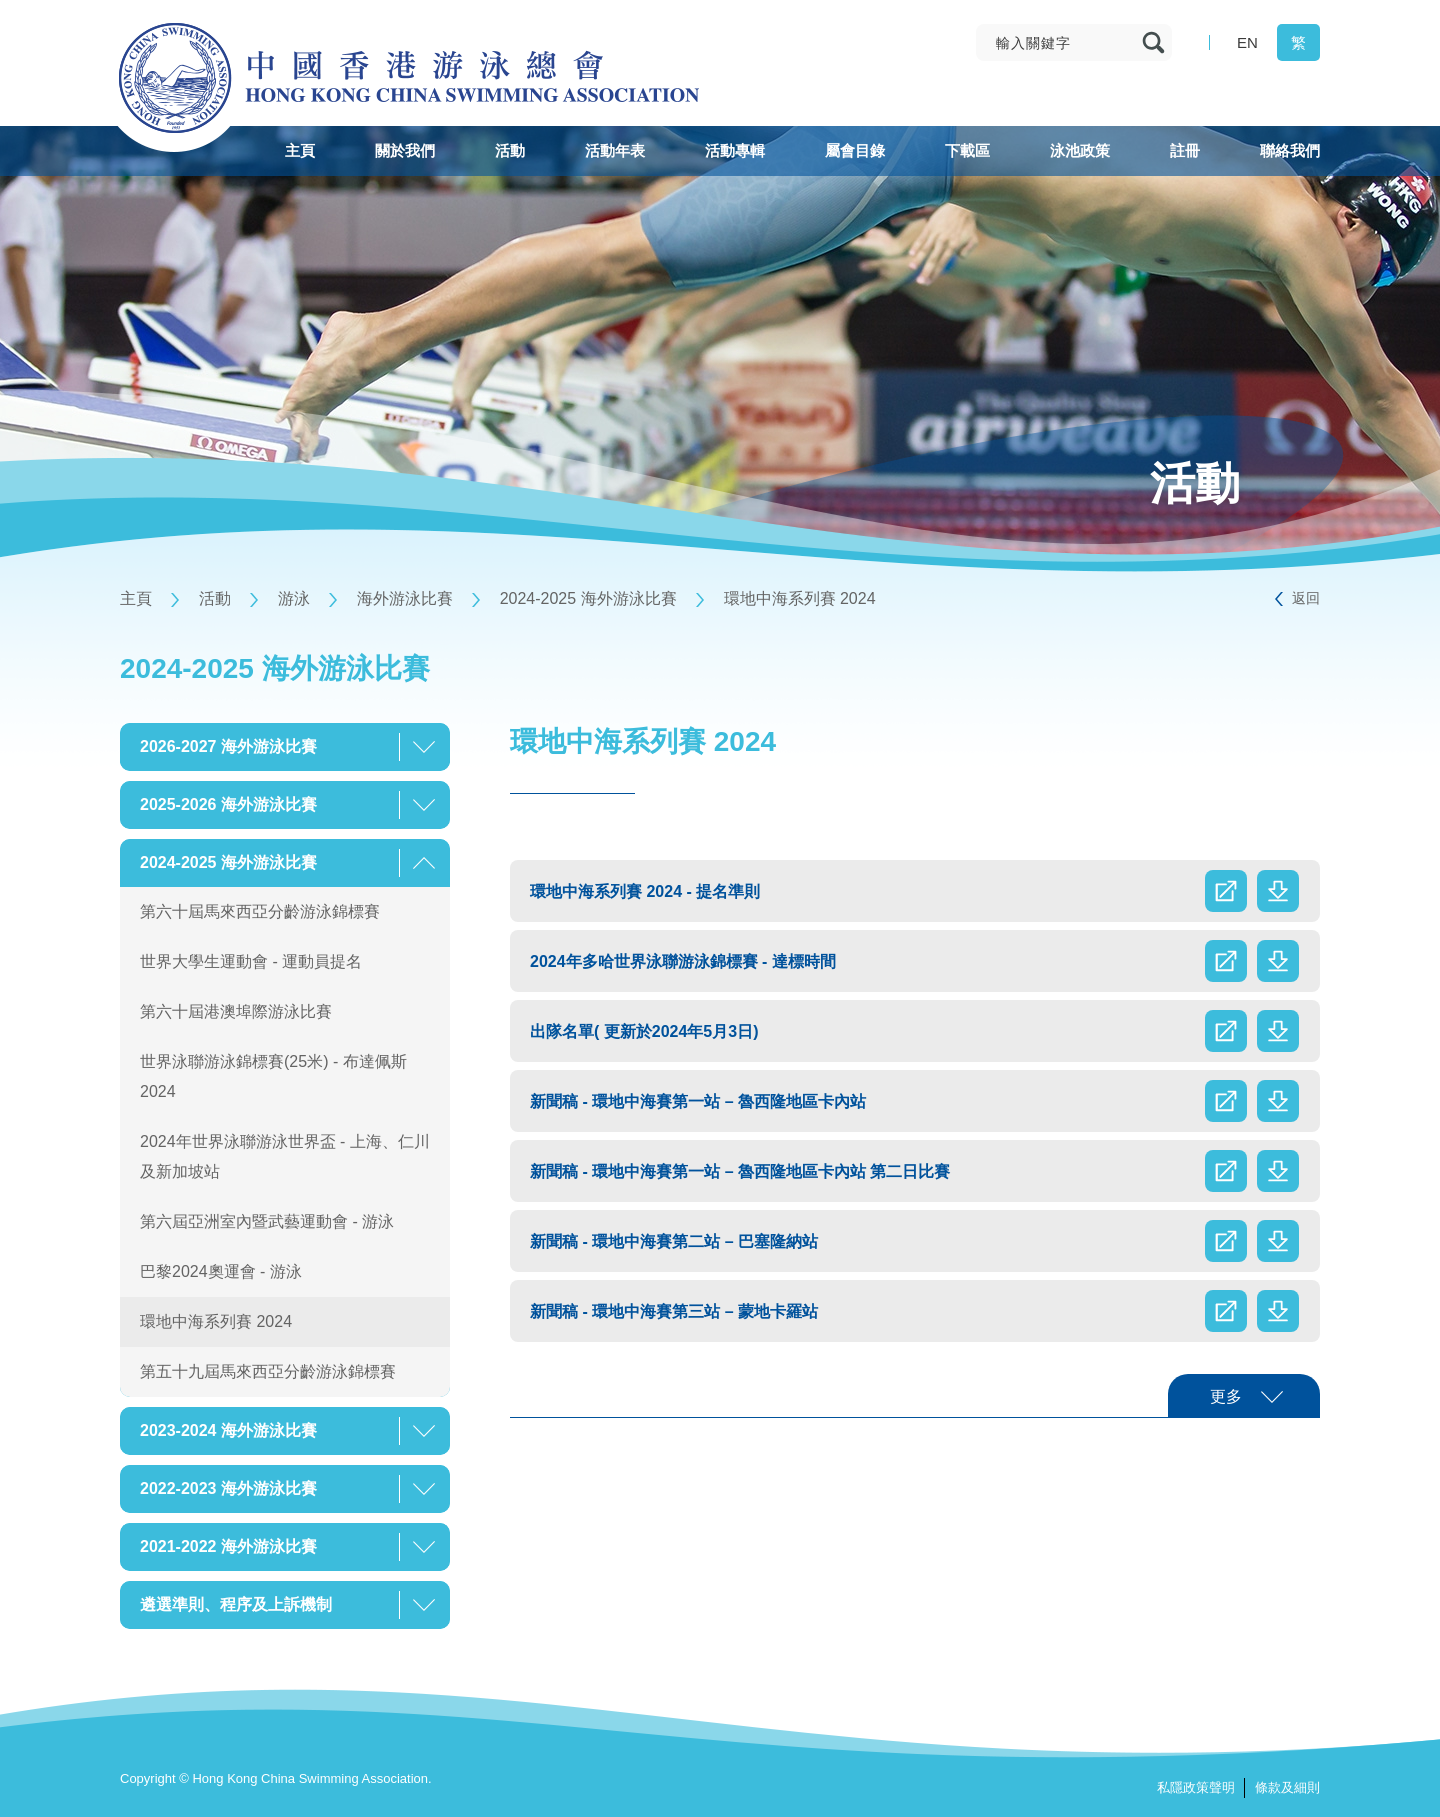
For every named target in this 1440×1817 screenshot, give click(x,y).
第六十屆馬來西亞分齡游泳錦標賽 (260, 911)
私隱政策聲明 (1196, 1787)
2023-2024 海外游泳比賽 (228, 1430)
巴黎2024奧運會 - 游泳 (221, 1271)
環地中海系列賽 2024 (800, 598)
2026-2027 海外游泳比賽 (228, 746)
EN (1247, 42)
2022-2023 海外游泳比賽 (228, 1488)
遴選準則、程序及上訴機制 (236, 1604)
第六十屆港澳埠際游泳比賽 (236, 1011)
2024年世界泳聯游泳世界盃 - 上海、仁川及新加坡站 (285, 1156)
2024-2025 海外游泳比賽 (588, 598)
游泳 (294, 598)
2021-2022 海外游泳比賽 (228, 1546)
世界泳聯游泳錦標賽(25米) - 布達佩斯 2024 (273, 1076)
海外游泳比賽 (405, 598)
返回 (1306, 598)
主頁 (136, 598)
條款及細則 (1287, 1787)
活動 (215, 598)
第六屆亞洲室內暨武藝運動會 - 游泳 (267, 1221)
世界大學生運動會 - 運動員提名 (251, 961)
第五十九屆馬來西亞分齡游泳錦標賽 (268, 1371)
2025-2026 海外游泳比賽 (228, 804)
